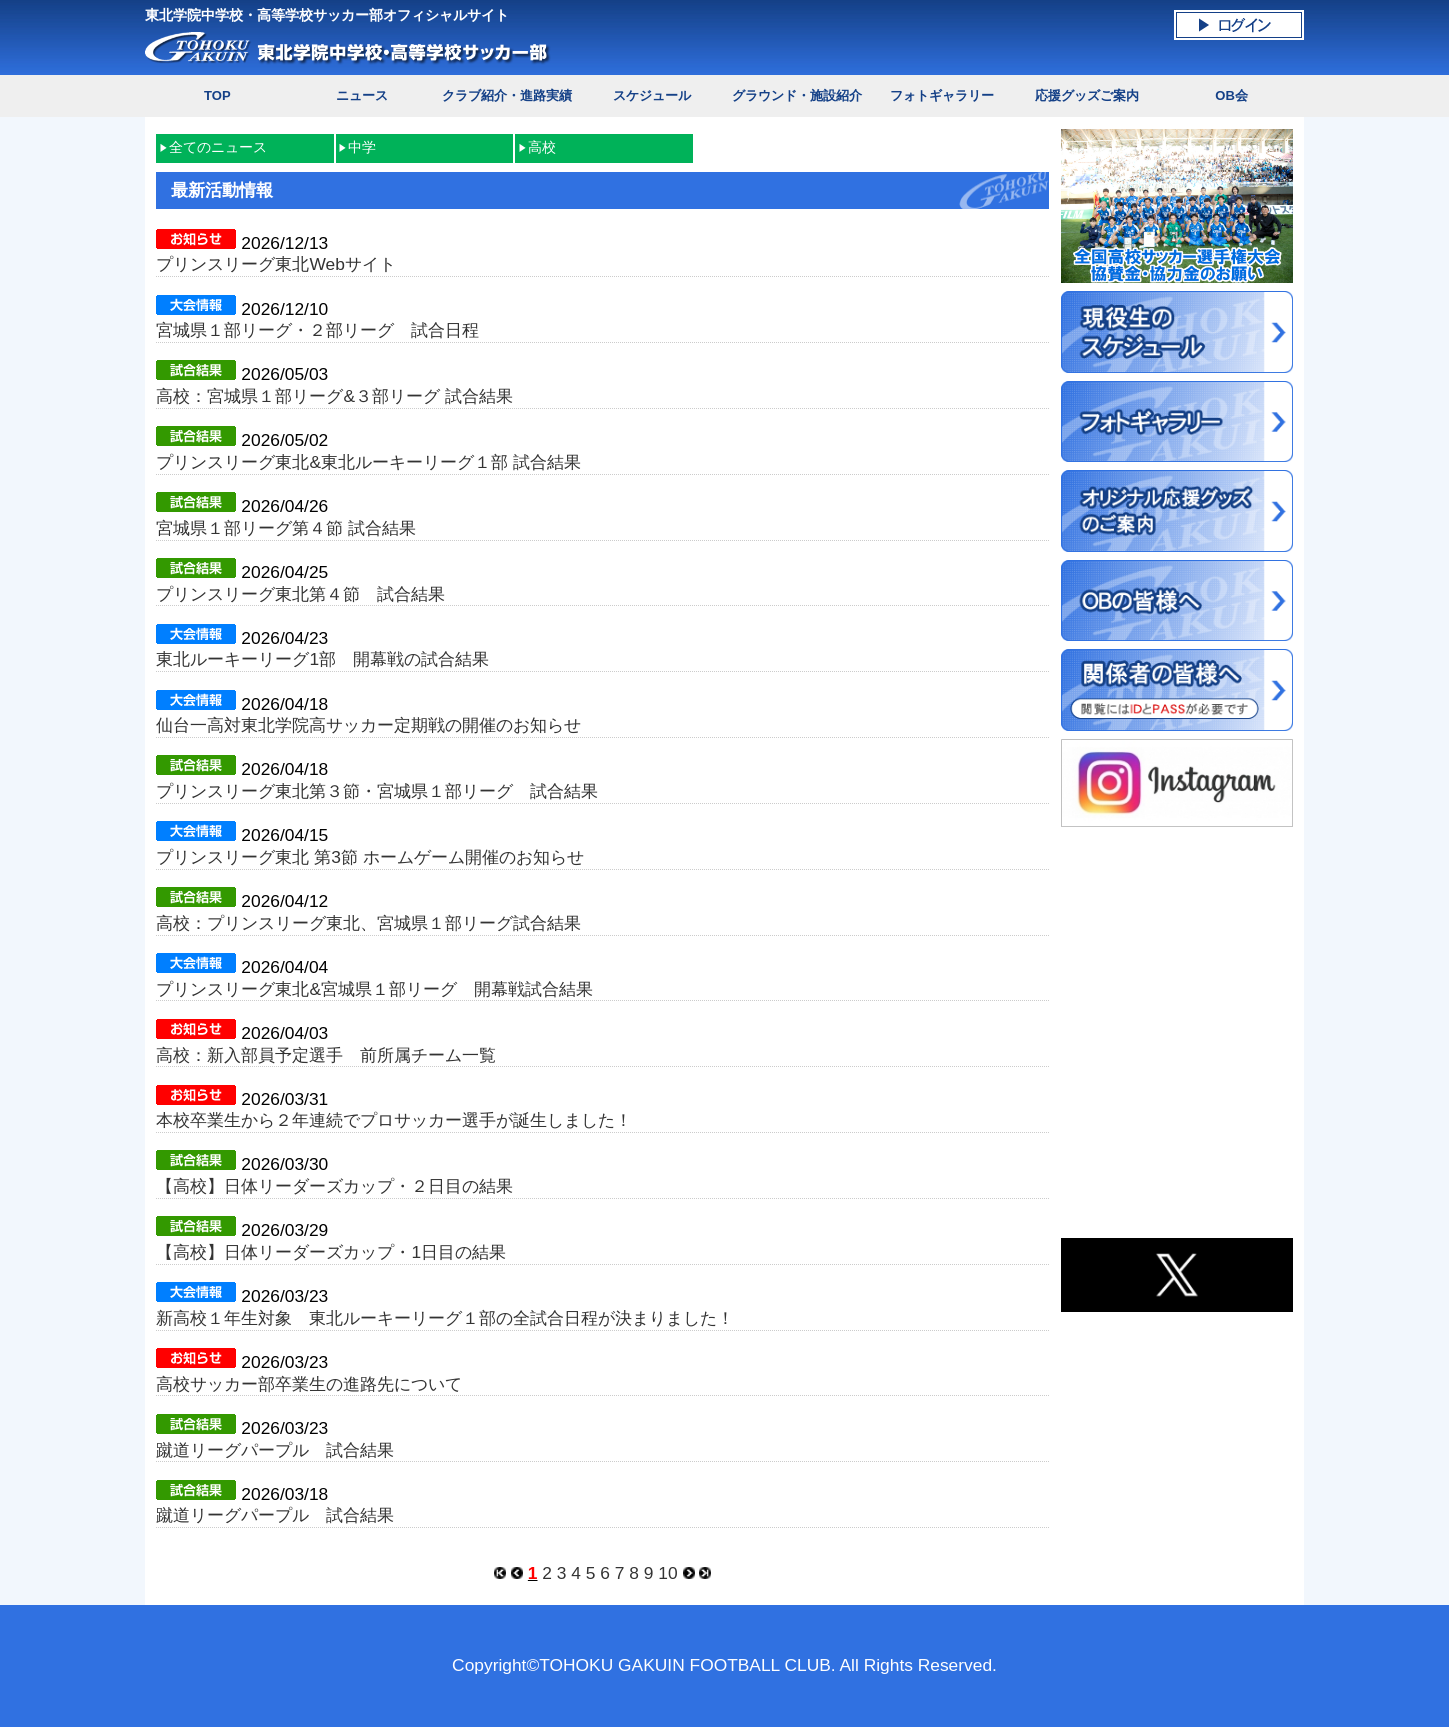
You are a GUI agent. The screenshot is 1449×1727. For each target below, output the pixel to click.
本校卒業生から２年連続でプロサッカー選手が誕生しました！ (394, 1120)
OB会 (1231, 95)
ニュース (362, 95)
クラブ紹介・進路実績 (507, 95)
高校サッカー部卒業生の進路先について (309, 1384)
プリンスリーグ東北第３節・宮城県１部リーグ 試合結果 (377, 791)
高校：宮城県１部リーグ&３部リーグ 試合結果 (334, 396)
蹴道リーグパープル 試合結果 (275, 1450)
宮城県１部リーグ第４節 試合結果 (286, 528)
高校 (542, 147)
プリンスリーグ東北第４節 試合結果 (300, 594)
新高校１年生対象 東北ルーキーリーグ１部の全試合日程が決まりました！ (445, 1318)
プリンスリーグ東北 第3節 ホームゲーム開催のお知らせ (369, 857)
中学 (362, 147)
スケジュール (652, 95)
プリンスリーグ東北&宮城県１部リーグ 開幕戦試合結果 (374, 989)
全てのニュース (218, 147)
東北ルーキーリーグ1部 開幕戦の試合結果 (322, 659)
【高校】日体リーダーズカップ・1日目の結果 (331, 1252)
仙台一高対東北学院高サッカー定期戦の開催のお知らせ (368, 725)
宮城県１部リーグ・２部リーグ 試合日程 (317, 330)
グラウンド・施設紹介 (797, 95)
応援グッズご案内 (1087, 95)
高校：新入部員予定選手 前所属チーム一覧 (326, 1055)
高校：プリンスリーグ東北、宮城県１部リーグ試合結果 (368, 923)
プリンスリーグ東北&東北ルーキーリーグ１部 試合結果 (368, 462)
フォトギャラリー (942, 95)
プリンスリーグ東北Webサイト (275, 264)
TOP (217, 95)
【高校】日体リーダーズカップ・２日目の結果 (334, 1186)
